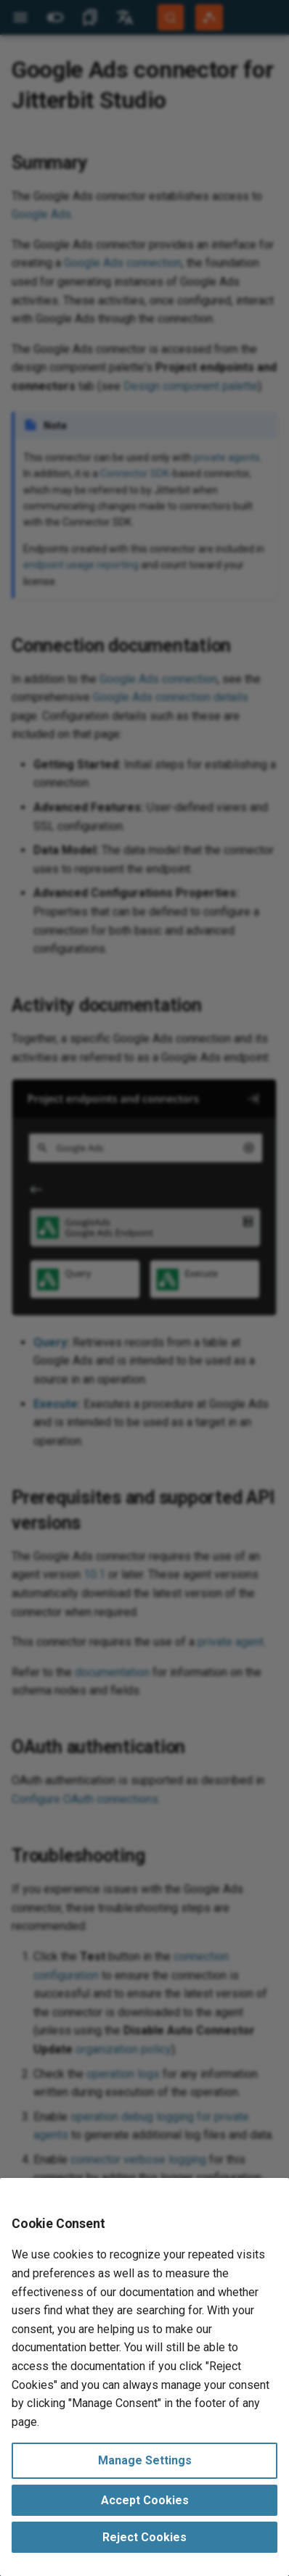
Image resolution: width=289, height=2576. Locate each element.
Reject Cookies (144, 2537)
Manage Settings (145, 2460)
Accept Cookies (145, 2500)
